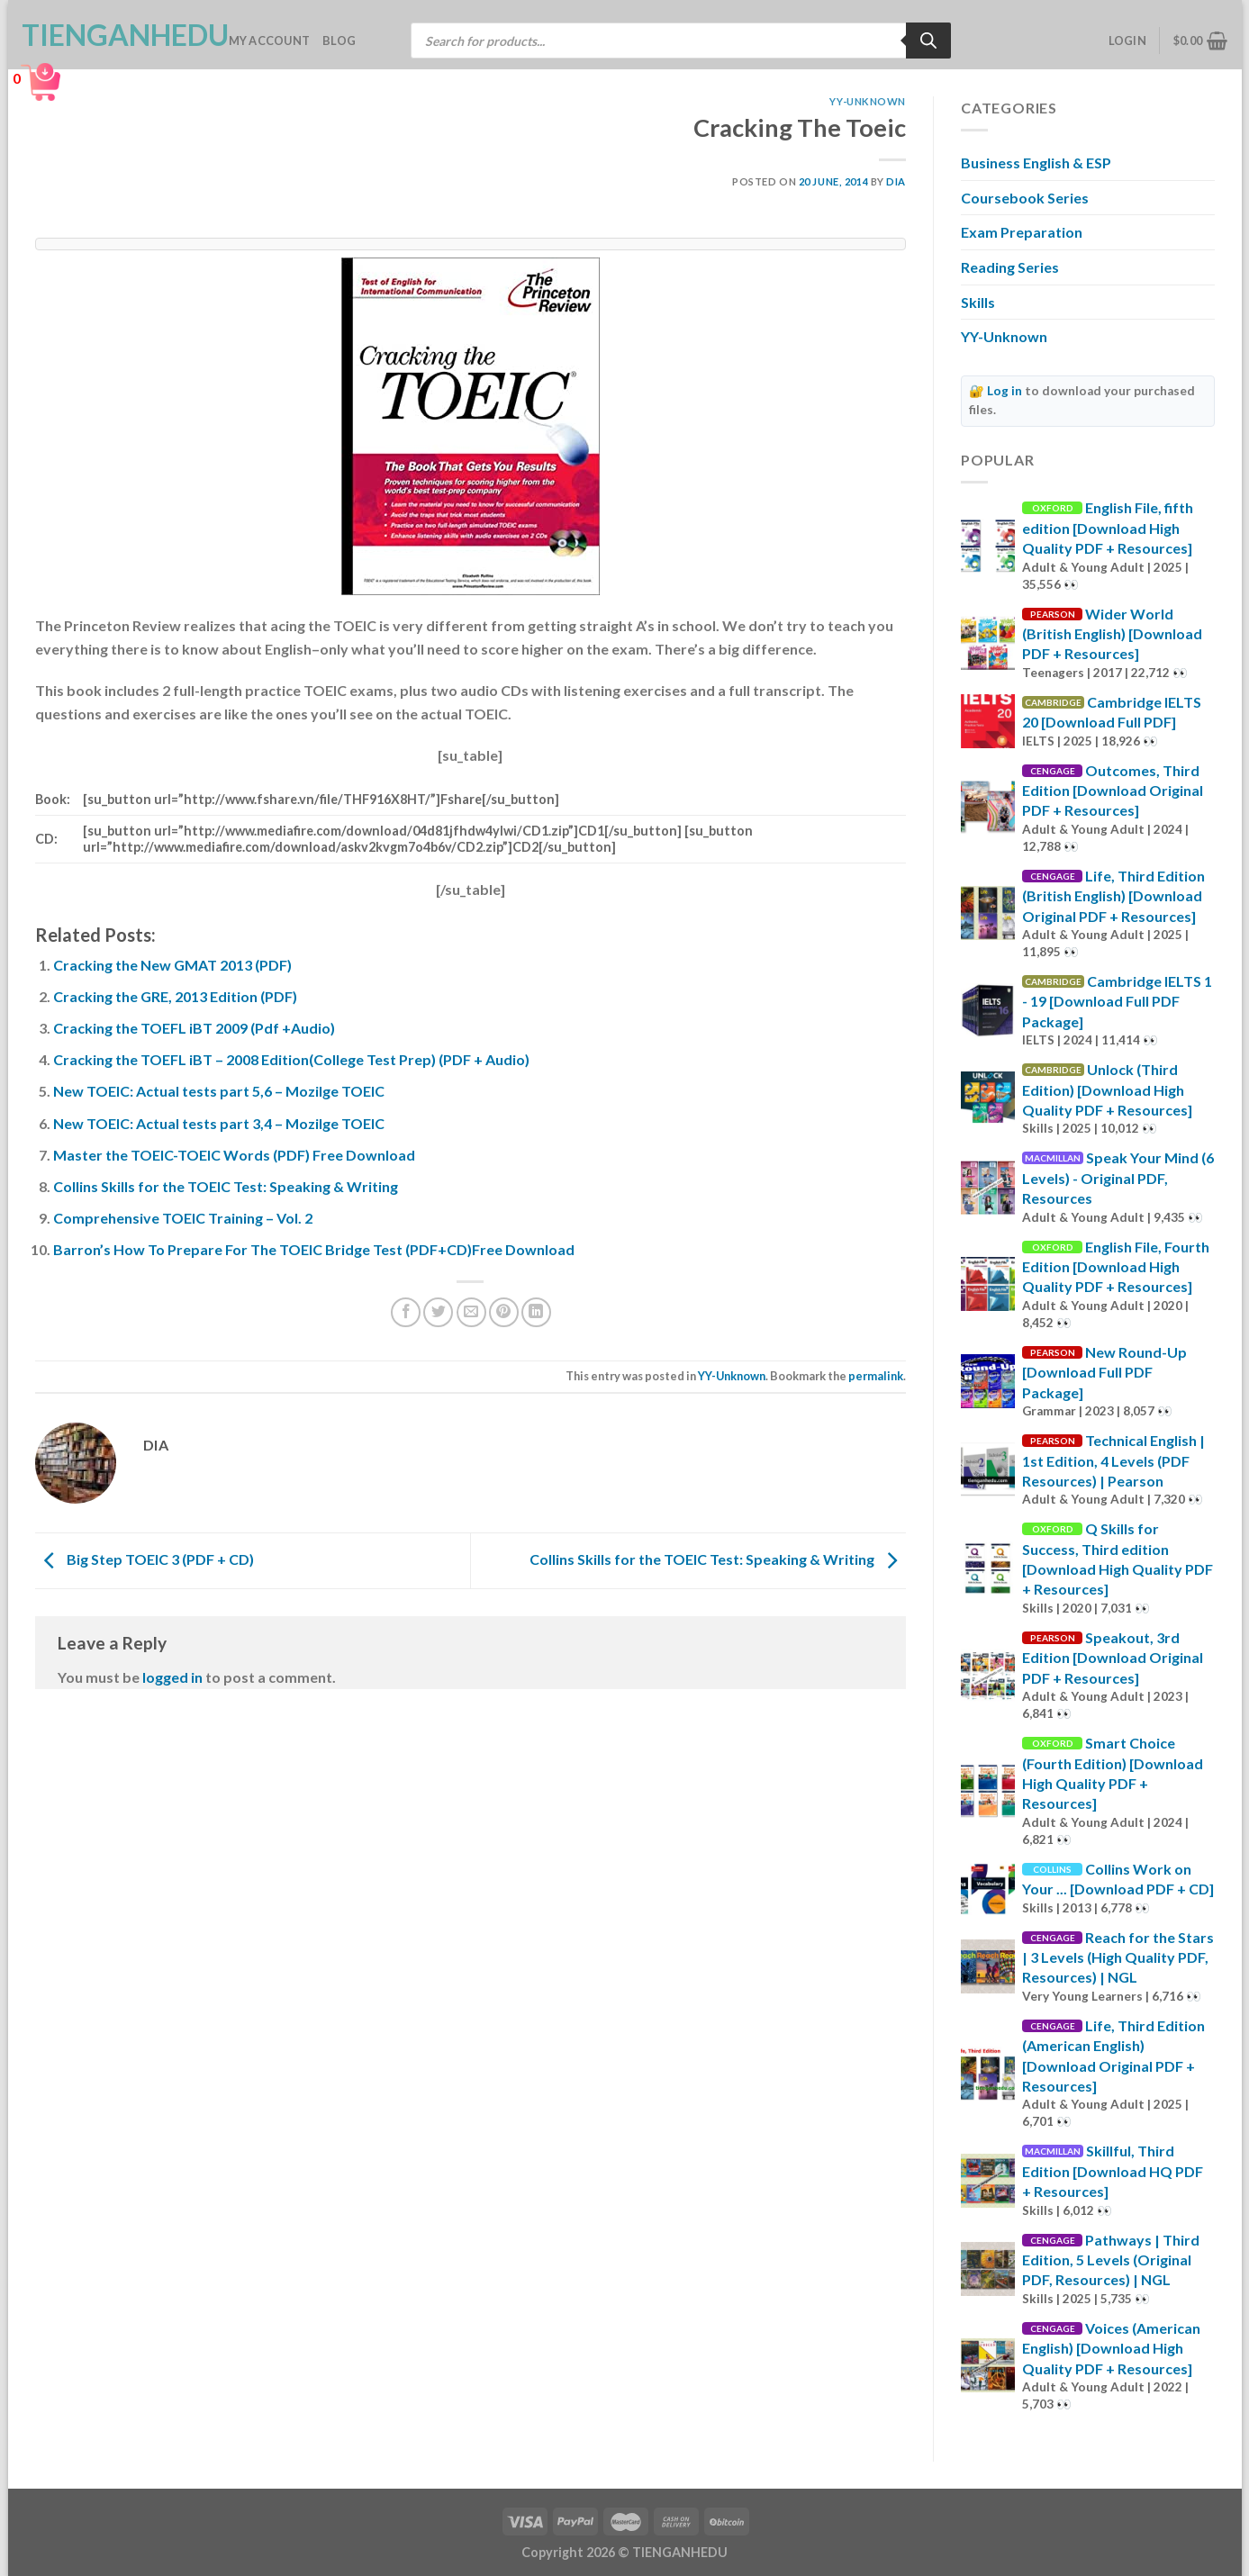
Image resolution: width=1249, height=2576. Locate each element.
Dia (896, 181)
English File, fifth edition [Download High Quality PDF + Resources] (1107, 527)
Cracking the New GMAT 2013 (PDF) (172, 964)
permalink (875, 1376)
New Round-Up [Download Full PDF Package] (1104, 1372)
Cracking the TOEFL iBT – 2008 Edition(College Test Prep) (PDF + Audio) (291, 1059)
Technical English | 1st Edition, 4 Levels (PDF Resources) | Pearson (1113, 1460)
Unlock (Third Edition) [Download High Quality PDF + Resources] (1107, 1089)
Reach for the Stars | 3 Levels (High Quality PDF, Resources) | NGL (1118, 1957)
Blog (339, 40)
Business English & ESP (1036, 162)
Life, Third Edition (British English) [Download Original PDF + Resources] (1113, 896)
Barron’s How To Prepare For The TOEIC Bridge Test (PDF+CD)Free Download (314, 1249)
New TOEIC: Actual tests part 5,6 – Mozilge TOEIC (219, 1090)
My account (270, 40)
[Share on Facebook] (406, 1312)
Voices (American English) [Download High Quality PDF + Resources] (1111, 2348)
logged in (172, 1677)
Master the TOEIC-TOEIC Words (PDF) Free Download (234, 1154)
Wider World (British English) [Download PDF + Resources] (1112, 634)
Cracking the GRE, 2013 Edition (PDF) (175, 996)
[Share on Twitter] (438, 1312)
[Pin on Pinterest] (504, 1312)
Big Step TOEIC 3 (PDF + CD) (144, 1559)
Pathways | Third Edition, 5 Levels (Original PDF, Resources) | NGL (1110, 2260)
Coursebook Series (1025, 197)
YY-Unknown (867, 101)
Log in (1004, 391)
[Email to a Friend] (471, 1312)
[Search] (928, 41)
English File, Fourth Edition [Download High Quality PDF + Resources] (1115, 1267)
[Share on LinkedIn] (536, 1312)
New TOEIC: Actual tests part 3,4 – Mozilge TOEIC (219, 1123)
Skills (978, 302)
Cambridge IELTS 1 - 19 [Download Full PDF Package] (1117, 1001)
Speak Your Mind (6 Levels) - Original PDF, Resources (1118, 1178)
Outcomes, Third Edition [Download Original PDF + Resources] (1112, 790)
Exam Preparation (1021, 231)
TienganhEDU (112, 35)
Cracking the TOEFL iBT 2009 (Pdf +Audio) (194, 1027)
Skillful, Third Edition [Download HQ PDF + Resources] (1112, 2171)
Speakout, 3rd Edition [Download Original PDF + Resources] (1112, 1657)
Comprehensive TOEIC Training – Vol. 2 (182, 1217)
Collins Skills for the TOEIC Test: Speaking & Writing (225, 1186)
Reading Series (1010, 267)
